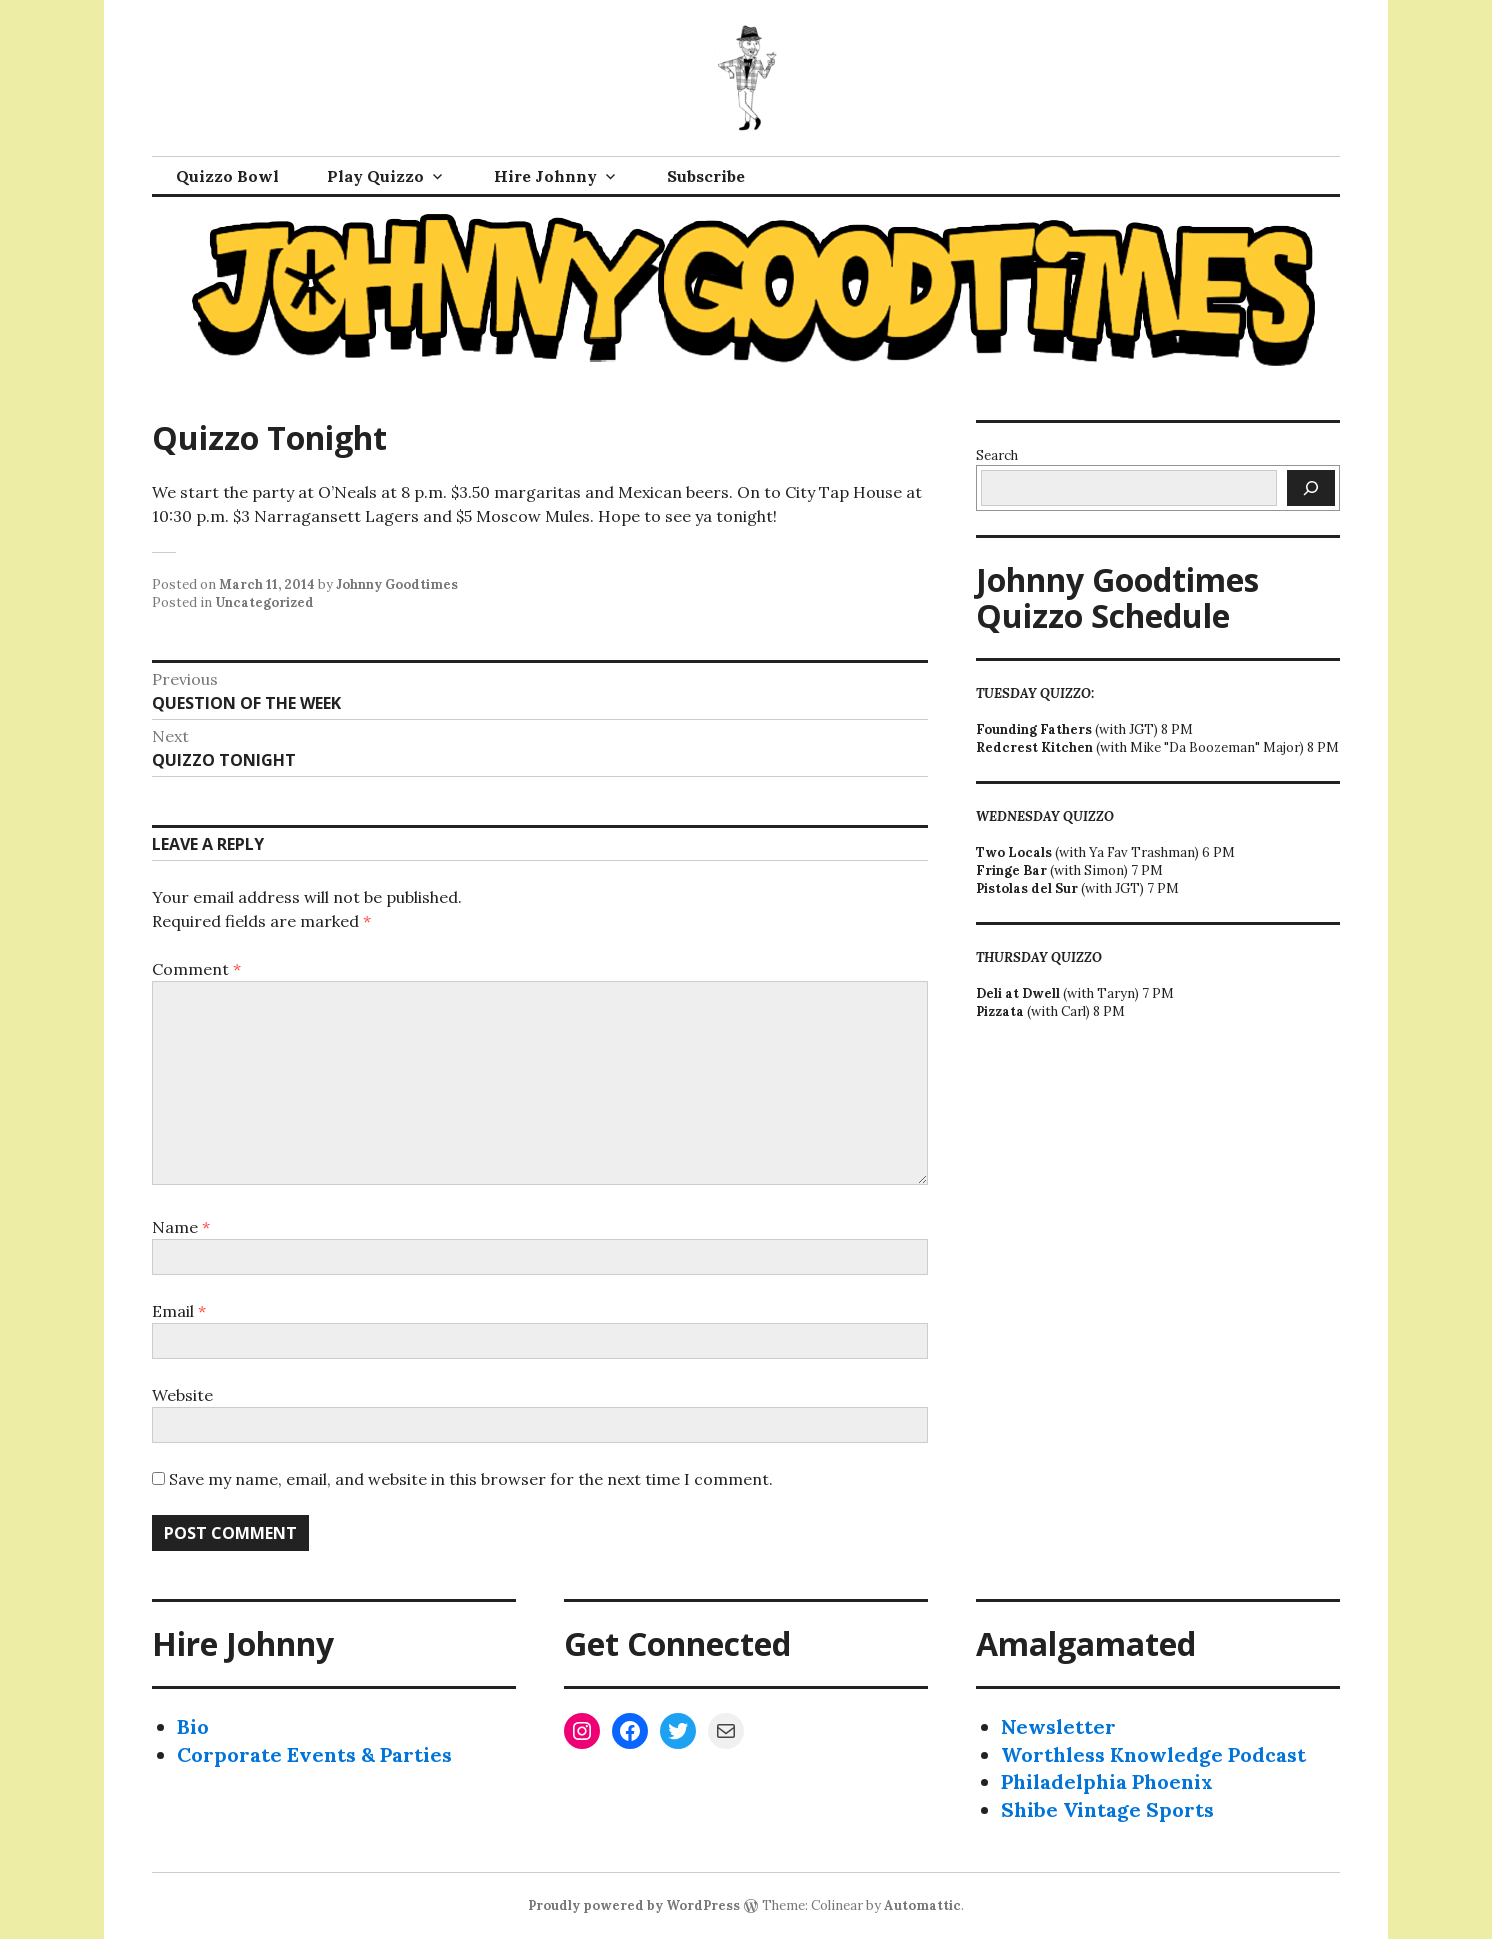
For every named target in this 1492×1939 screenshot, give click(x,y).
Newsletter (1058, 1726)
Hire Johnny (545, 176)
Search (997, 455)
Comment (196, 969)
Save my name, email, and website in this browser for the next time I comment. (471, 1479)
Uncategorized (264, 602)
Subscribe (706, 176)
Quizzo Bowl (227, 176)
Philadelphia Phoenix (1107, 1781)
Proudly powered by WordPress (634, 1905)
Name (181, 1227)
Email (179, 1311)
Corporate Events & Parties (314, 1754)
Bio (193, 1726)
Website (182, 1395)
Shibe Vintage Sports (1107, 1809)
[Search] (1311, 488)
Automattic (922, 1905)
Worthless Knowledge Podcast (1153, 1754)
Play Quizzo (375, 176)
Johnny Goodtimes (397, 584)
